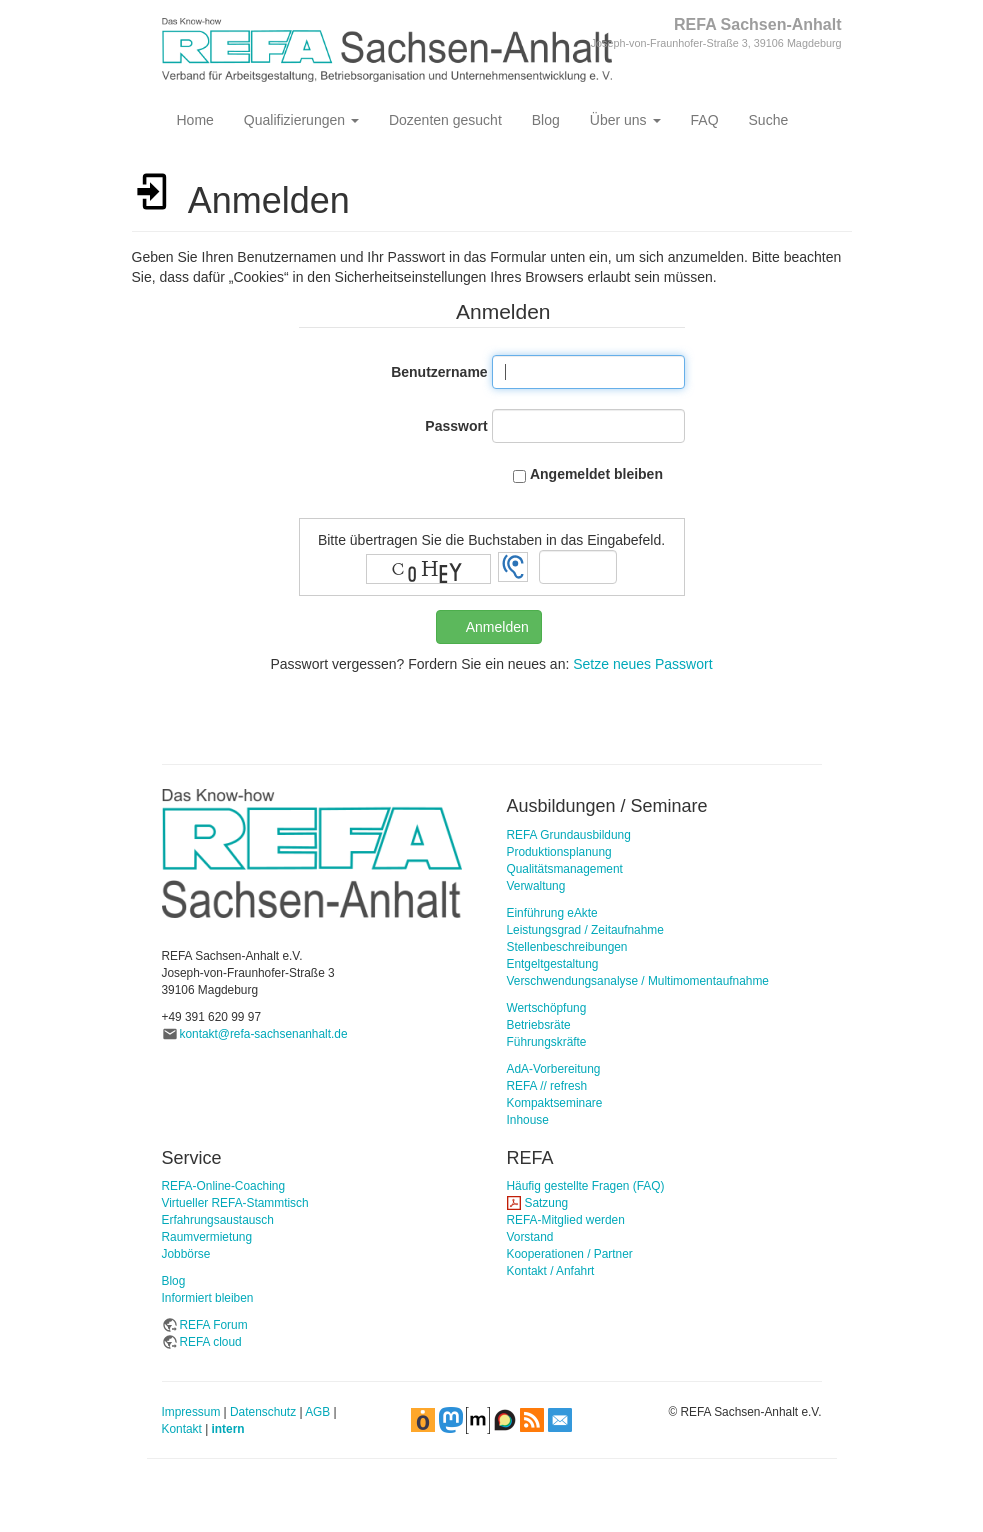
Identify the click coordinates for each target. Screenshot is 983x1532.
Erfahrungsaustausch (218, 1220)
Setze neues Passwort (642, 664)
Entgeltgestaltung (553, 964)
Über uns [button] (625, 120)
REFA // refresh (547, 1086)
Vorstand (530, 1237)
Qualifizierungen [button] (301, 120)
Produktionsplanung (559, 852)
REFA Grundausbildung (569, 835)
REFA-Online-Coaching (224, 1186)
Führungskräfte (547, 1042)
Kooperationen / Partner (570, 1254)
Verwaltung (536, 886)
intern (228, 1429)
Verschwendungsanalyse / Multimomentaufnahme (638, 981)
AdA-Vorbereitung (554, 1069)
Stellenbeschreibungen (567, 947)
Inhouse (528, 1120)
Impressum (191, 1412)
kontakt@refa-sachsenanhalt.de (264, 1034)
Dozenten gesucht (445, 120)
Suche (769, 120)
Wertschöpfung (547, 1008)
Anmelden (497, 627)
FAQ (705, 120)
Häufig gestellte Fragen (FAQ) (586, 1186)
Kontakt (182, 1429)
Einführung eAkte (552, 913)
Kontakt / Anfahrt (551, 1271)
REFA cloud (211, 1342)
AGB (317, 1412)
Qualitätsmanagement (565, 869)
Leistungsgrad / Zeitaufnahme (585, 930)
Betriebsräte (539, 1025)
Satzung (547, 1203)
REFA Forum (214, 1325)
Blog (546, 120)
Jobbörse (186, 1254)
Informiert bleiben (208, 1298)
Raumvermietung (207, 1237)
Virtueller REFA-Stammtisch (235, 1203)
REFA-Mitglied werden (566, 1220)
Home (195, 120)
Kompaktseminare (555, 1103)
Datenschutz (263, 1412)
